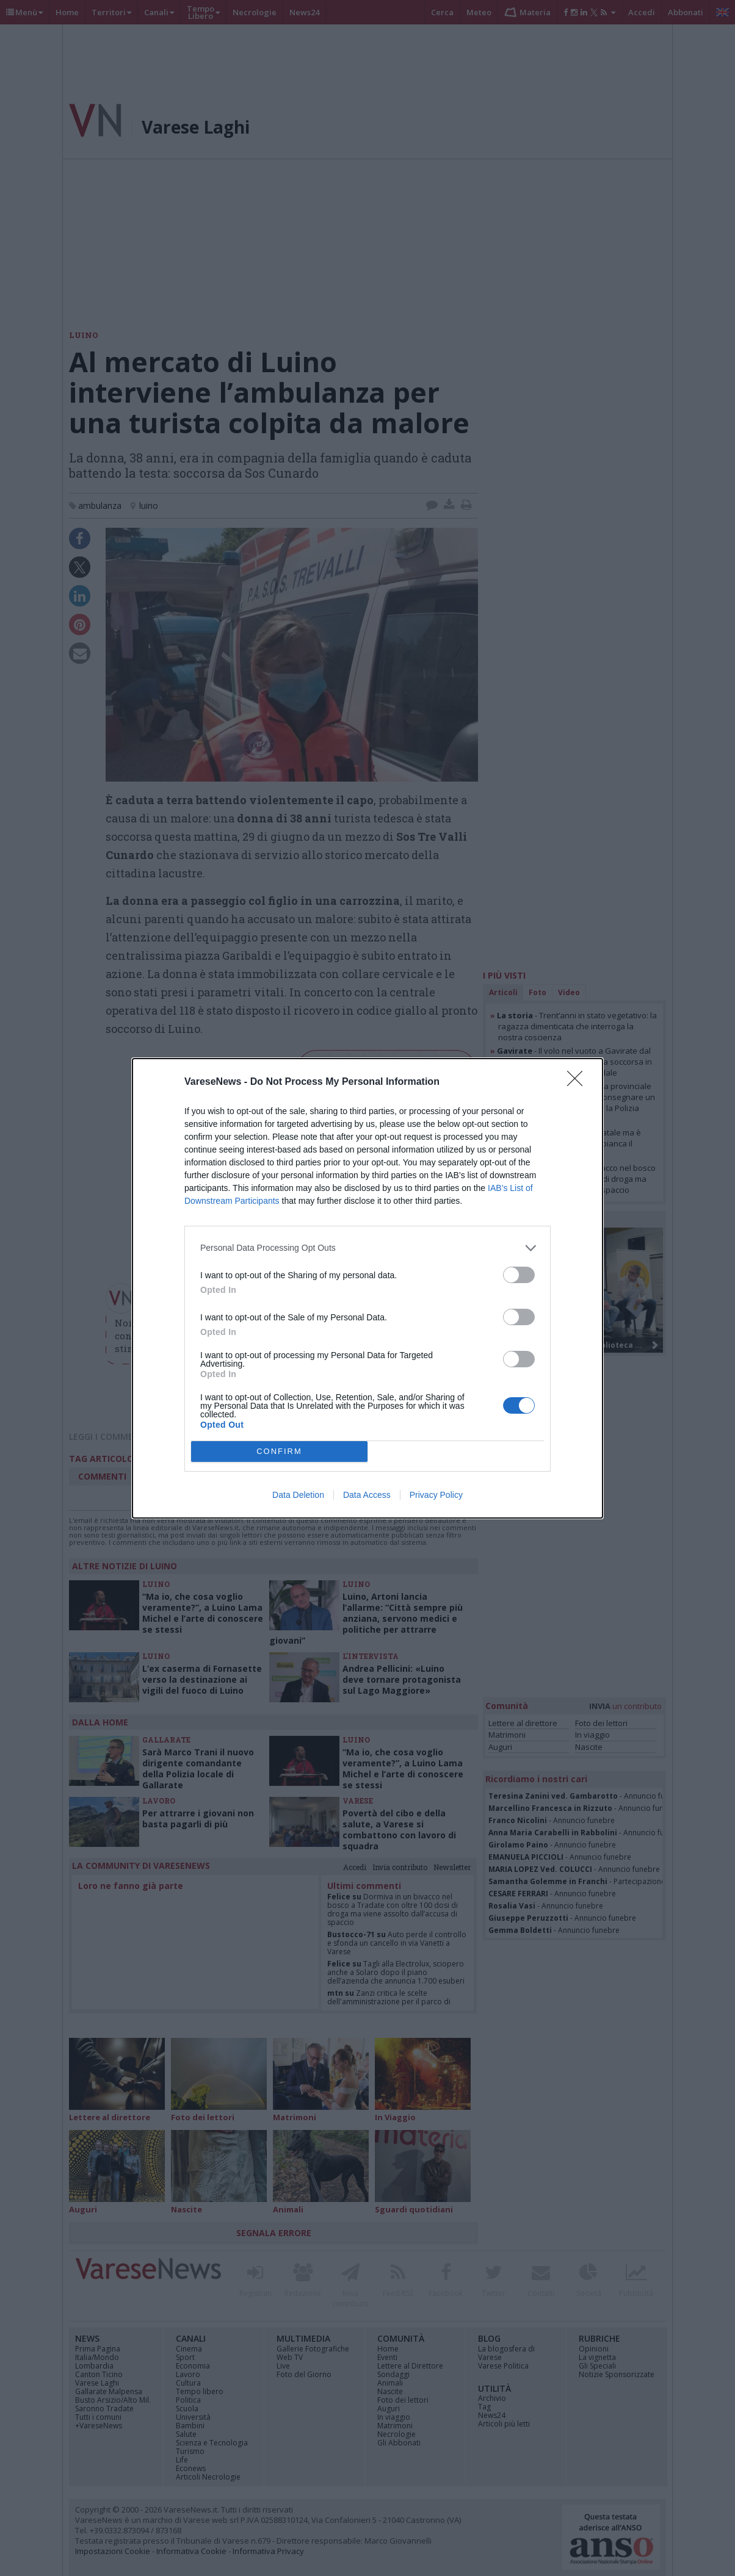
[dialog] (367, 1288)
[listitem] (367, 1248)
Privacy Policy (436, 1495)
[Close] (578, 1082)
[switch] (519, 1275)
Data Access (367, 1495)
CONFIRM (279, 1451)
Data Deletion (298, 1495)
